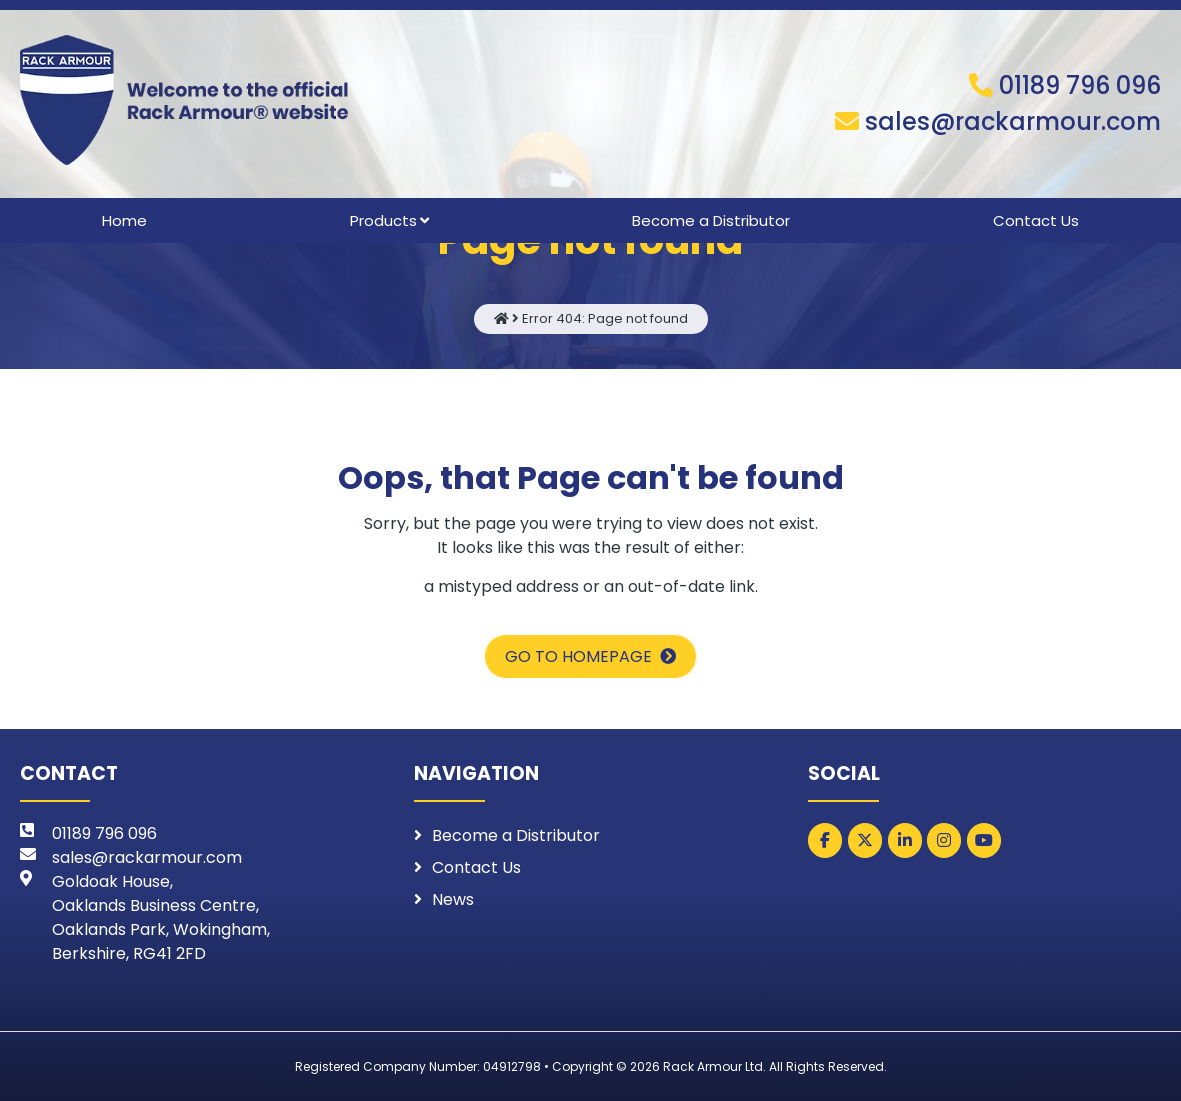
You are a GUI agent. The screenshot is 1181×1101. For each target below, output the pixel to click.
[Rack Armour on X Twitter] (865, 840)
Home (124, 220)
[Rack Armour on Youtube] (984, 840)
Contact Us (1036, 220)
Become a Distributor (711, 220)
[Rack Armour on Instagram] (944, 840)
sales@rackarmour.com (1013, 121)
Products (383, 220)
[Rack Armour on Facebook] (825, 840)
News (453, 899)
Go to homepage (578, 656)
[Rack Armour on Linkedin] (905, 840)
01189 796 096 (1080, 85)
